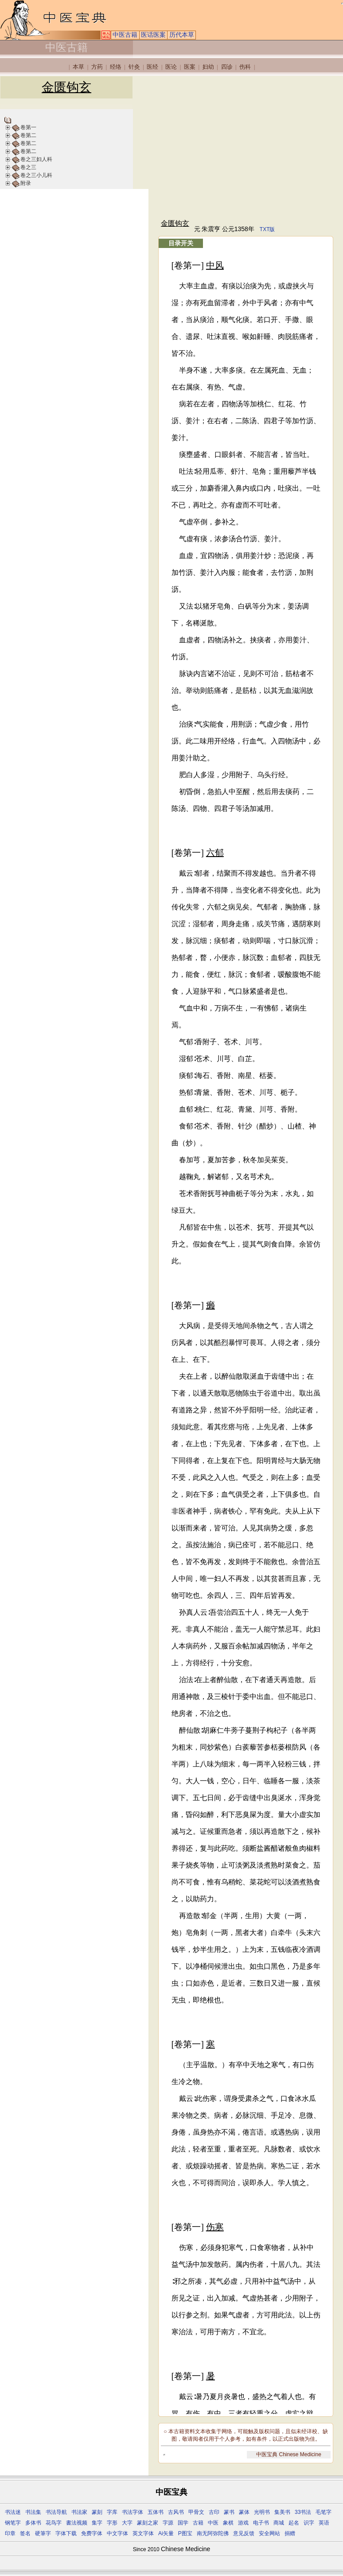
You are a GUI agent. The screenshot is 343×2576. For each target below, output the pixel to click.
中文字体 (117, 2533)
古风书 (176, 2512)
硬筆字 (43, 2533)
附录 (25, 183)
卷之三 (28, 167)
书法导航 (56, 2512)
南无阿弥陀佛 (213, 2533)
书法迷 (13, 2512)
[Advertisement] (245, 147)
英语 (324, 2523)
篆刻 (97, 2512)
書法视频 (76, 2523)
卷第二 (28, 135)
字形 (112, 2523)
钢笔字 (13, 2523)
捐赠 (290, 2533)
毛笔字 (323, 2512)
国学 (183, 2523)
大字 (127, 2523)
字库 (112, 2512)
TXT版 (267, 229)
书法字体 (132, 2512)
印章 (10, 2533)
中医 (213, 2523)
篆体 (244, 2512)
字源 (168, 2523)
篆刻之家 (147, 2523)
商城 (278, 2523)
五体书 (156, 2512)
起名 (293, 2523)
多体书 (33, 2523)
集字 (97, 2523)
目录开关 (180, 243)
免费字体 (91, 2533)
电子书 (261, 2523)
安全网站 (269, 2533)
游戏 (243, 2523)
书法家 (79, 2512)
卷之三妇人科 (36, 159)
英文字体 (143, 2533)
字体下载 (66, 2533)
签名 (25, 2533)
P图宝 (185, 2533)
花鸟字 (54, 2523)
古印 (214, 2512)
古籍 (198, 2523)
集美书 (282, 2512)
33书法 (303, 2512)
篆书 (229, 2512)
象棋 (228, 2523)
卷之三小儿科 (36, 175)
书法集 (33, 2512)
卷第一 (28, 127)
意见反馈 (243, 2533)
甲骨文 (196, 2512)
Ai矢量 (166, 2533)
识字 (309, 2523)
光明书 (262, 2512)
